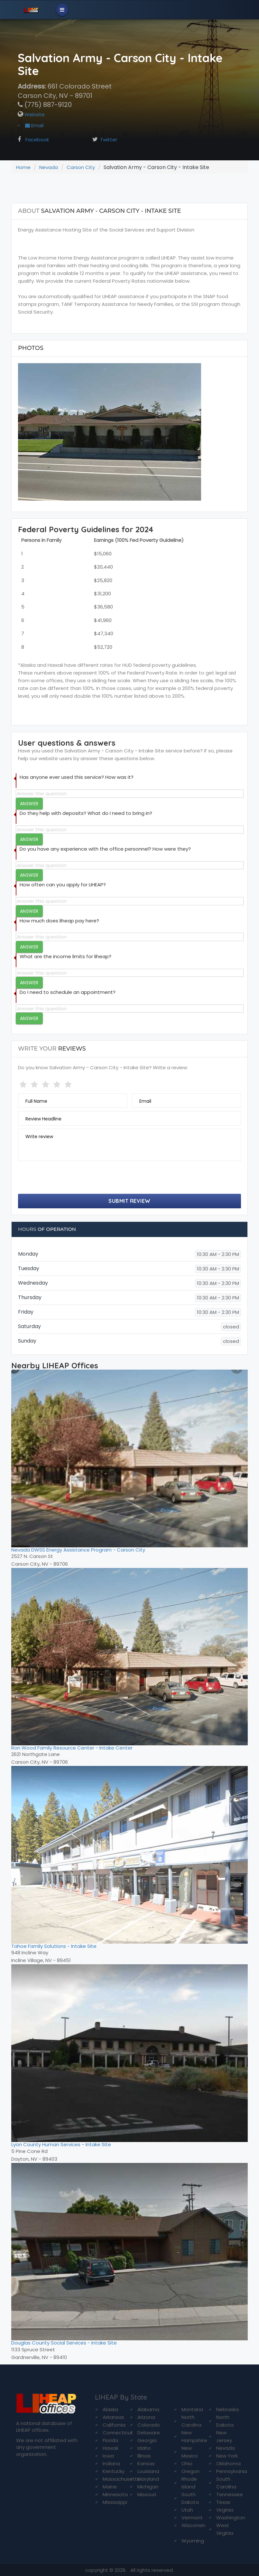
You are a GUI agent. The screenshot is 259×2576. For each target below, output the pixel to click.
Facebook (37, 139)
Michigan (147, 2486)
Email (34, 125)
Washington (230, 2517)
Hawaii (110, 2448)
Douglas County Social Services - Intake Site (64, 2342)
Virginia (224, 2509)
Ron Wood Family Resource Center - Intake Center (72, 1747)
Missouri (146, 2494)
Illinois (144, 2455)
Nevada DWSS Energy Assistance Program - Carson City (78, 1549)
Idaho (144, 2448)
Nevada (48, 167)
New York (227, 2455)
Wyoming (192, 2540)
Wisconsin (193, 2525)
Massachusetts (121, 2479)
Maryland (148, 2479)
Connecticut (118, 2432)
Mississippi (115, 2502)
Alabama (148, 2409)
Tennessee (229, 2494)
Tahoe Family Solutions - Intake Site (54, 1946)
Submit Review (129, 1201)
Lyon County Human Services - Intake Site (61, 2144)
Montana (192, 2409)
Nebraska (227, 2409)
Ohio (186, 2463)
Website (34, 114)
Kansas (146, 2463)
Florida (110, 2440)
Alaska (110, 2409)
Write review (39, 1136)
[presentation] (67, 1178)
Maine (110, 2486)
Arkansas (113, 2417)
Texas (223, 2502)
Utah (187, 2509)
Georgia (147, 2440)
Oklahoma (228, 2463)
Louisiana (148, 2471)
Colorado (148, 2424)
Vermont (192, 2517)
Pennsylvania (231, 2471)
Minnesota (115, 2494)
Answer (29, 803)
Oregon (190, 2471)
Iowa (108, 2455)
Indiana (111, 2463)
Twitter (108, 139)
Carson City (81, 167)
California (114, 2424)
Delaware (148, 2432)
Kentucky (114, 2471)
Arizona (146, 2417)
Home (23, 167)
